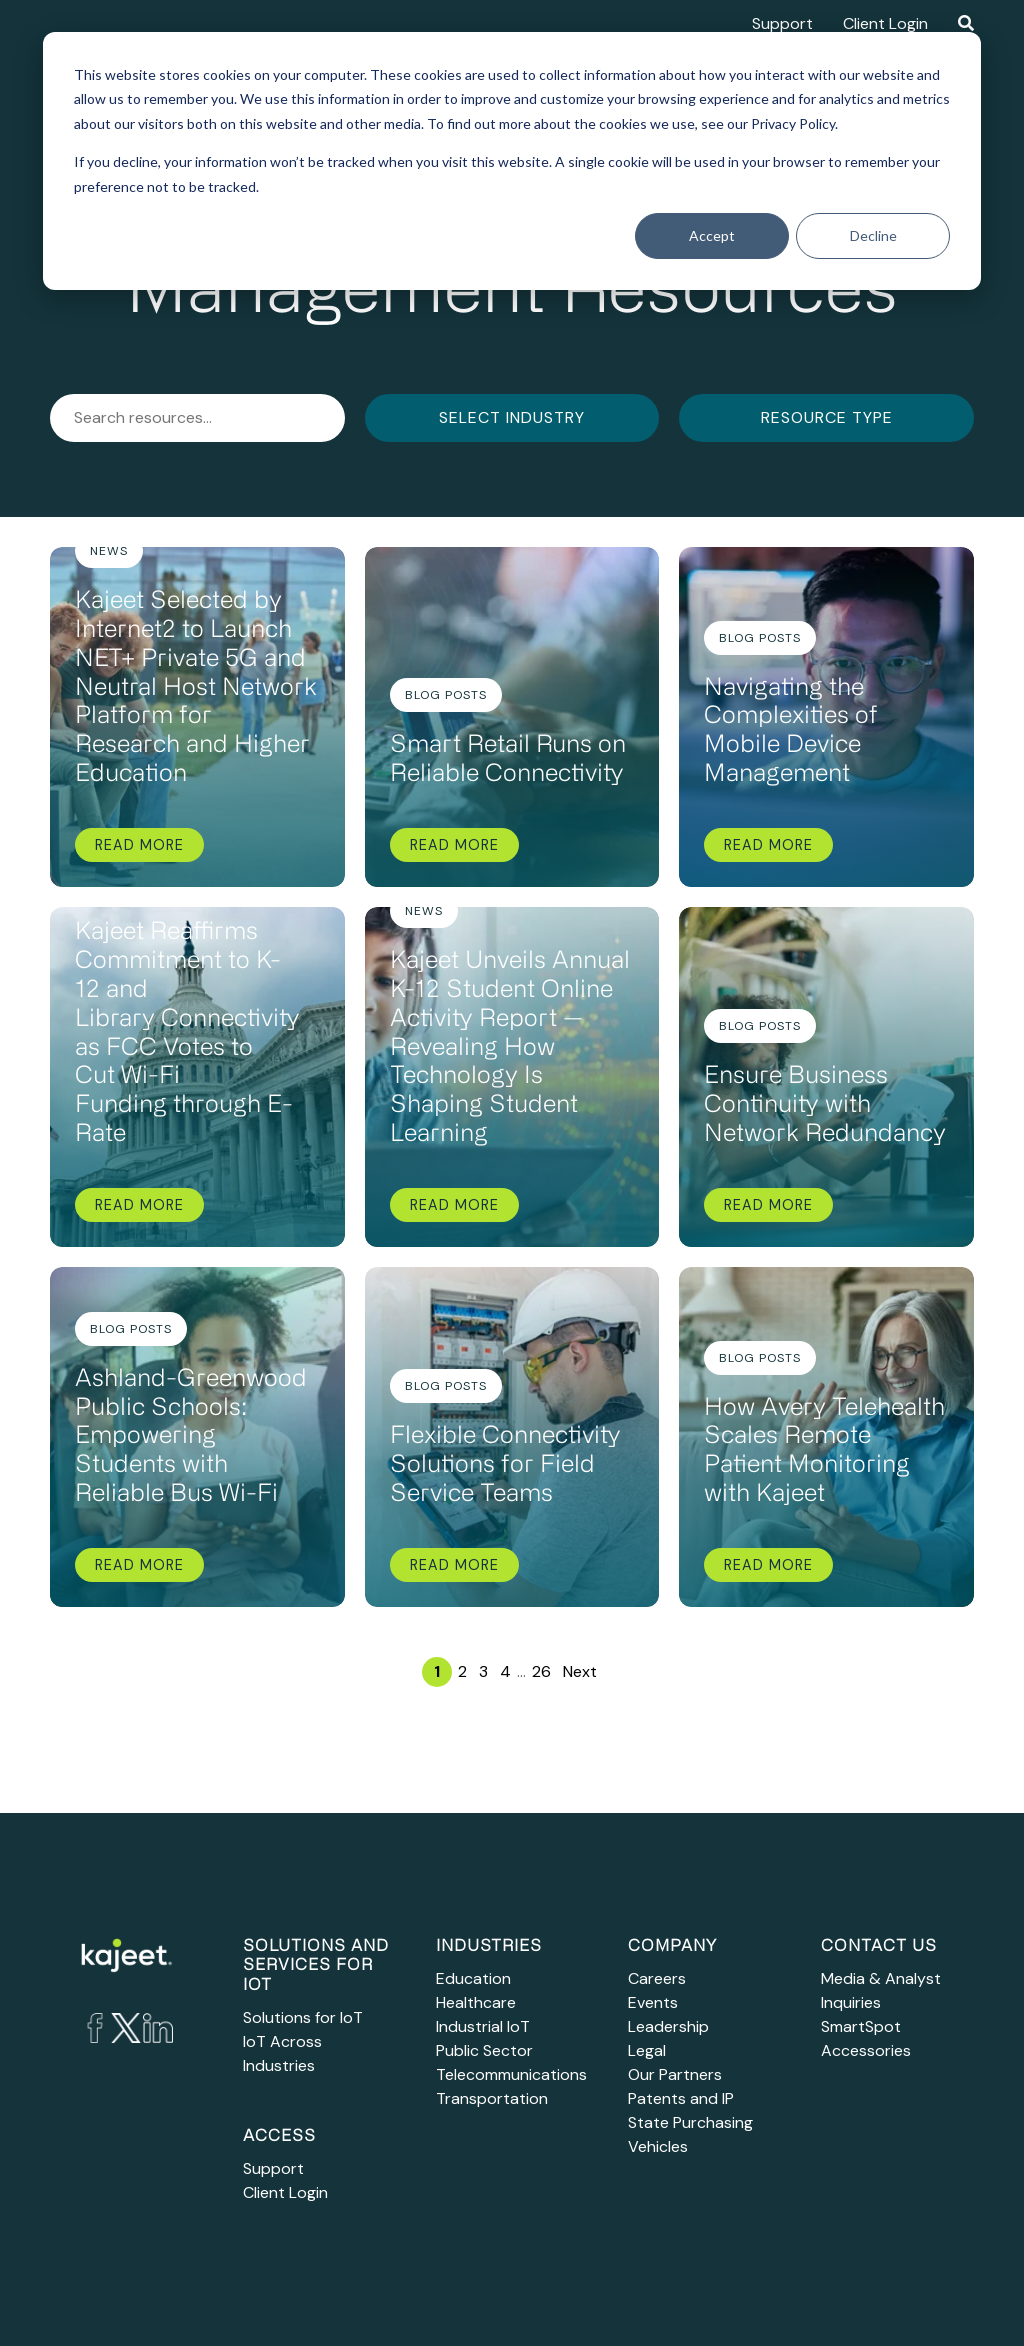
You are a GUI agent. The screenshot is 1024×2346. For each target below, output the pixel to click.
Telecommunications (511, 2074)
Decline (873, 235)
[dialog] (512, 161)
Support (782, 23)
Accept (712, 235)
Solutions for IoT (303, 2017)
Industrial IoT (483, 2026)
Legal (647, 2050)
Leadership (668, 2026)
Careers (657, 1978)
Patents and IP (681, 2098)
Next (580, 1671)
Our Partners (675, 2074)
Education (473, 1978)
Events (653, 2002)
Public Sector (484, 2050)
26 (541, 1671)
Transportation (492, 2098)
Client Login (885, 23)
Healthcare (476, 2002)
